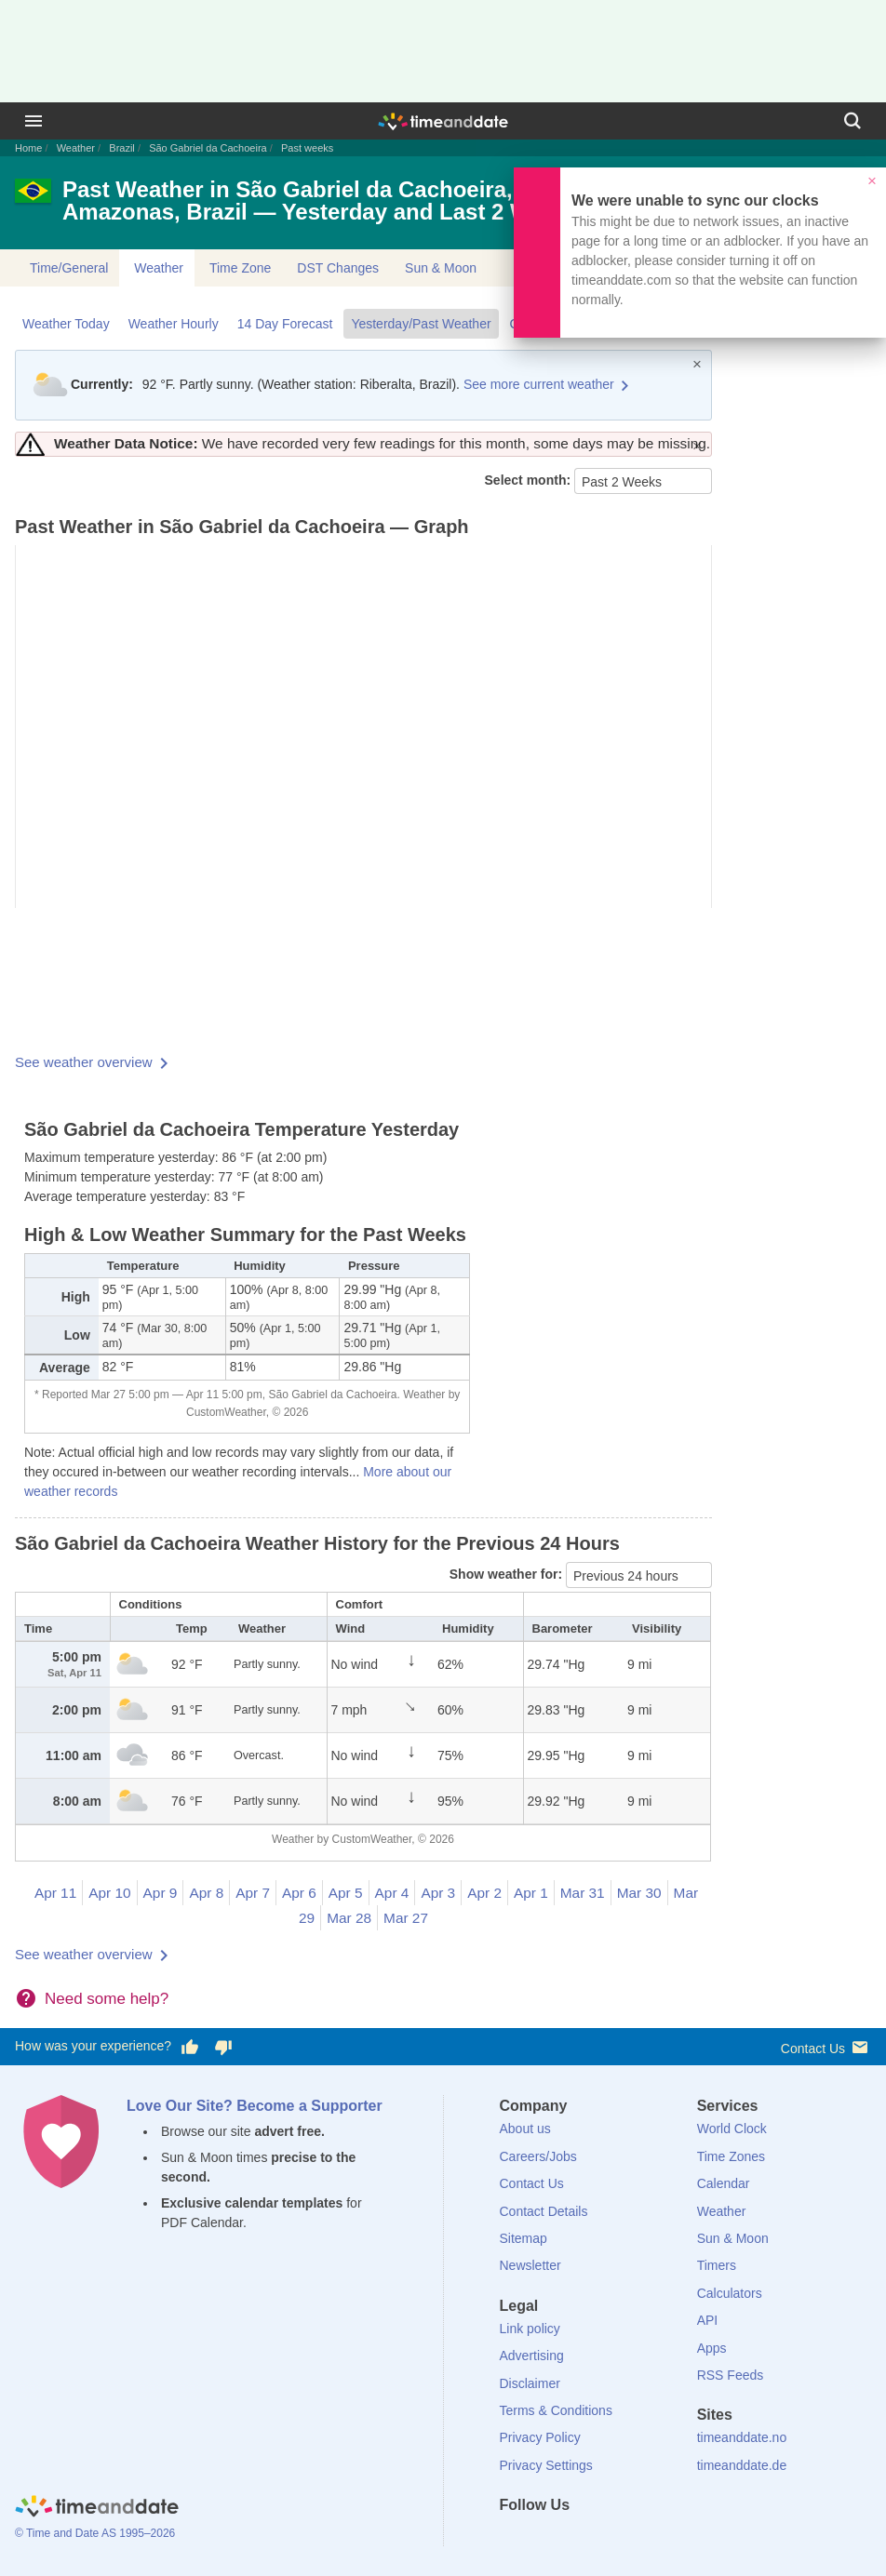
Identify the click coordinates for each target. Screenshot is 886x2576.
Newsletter (530, 2265)
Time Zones (731, 2156)
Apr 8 (206, 1893)
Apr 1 (531, 1893)
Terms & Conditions (556, 2410)
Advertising (532, 2355)
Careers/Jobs (538, 2156)
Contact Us (826, 2047)
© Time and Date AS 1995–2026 (95, 2533)
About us (525, 2128)
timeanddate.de (742, 2465)
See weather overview (84, 1062)
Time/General (69, 267)
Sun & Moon (441, 267)
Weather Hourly (173, 323)
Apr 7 (252, 1893)
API (707, 2320)
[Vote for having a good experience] (190, 2046)
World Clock (732, 2128)
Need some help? (106, 1999)
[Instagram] (608, 2538)
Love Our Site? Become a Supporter (255, 2106)
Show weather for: (508, 1574)
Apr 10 (109, 1893)
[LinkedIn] (576, 2538)
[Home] (97, 2509)
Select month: (529, 480)
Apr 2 (484, 1893)
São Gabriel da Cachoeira (208, 147)
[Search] (852, 121)
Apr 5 (346, 1893)
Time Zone (240, 267)
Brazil (122, 147)
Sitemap (523, 2238)
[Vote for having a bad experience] (223, 2046)
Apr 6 (299, 1893)
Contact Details (544, 2211)
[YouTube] (639, 2538)
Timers (716, 2265)
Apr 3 (438, 1893)
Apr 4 (392, 1893)
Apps (712, 2348)
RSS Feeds (730, 2375)
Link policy (530, 2328)
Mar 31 (582, 1893)
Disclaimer (530, 2383)
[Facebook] (514, 2538)
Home (28, 147)
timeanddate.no (742, 2437)
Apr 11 (55, 1893)
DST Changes (338, 267)
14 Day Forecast (285, 323)
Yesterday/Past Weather (420, 323)
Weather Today (66, 323)
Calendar (723, 2183)
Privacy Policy (540, 2437)
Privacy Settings (546, 2465)
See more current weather (538, 384)
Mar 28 (349, 1918)
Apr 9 (160, 1893)
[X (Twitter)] (544, 2538)
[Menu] (33, 121)
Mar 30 (639, 1893)
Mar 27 (405, 1918)
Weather (76, 147)
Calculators (729, 2293)
